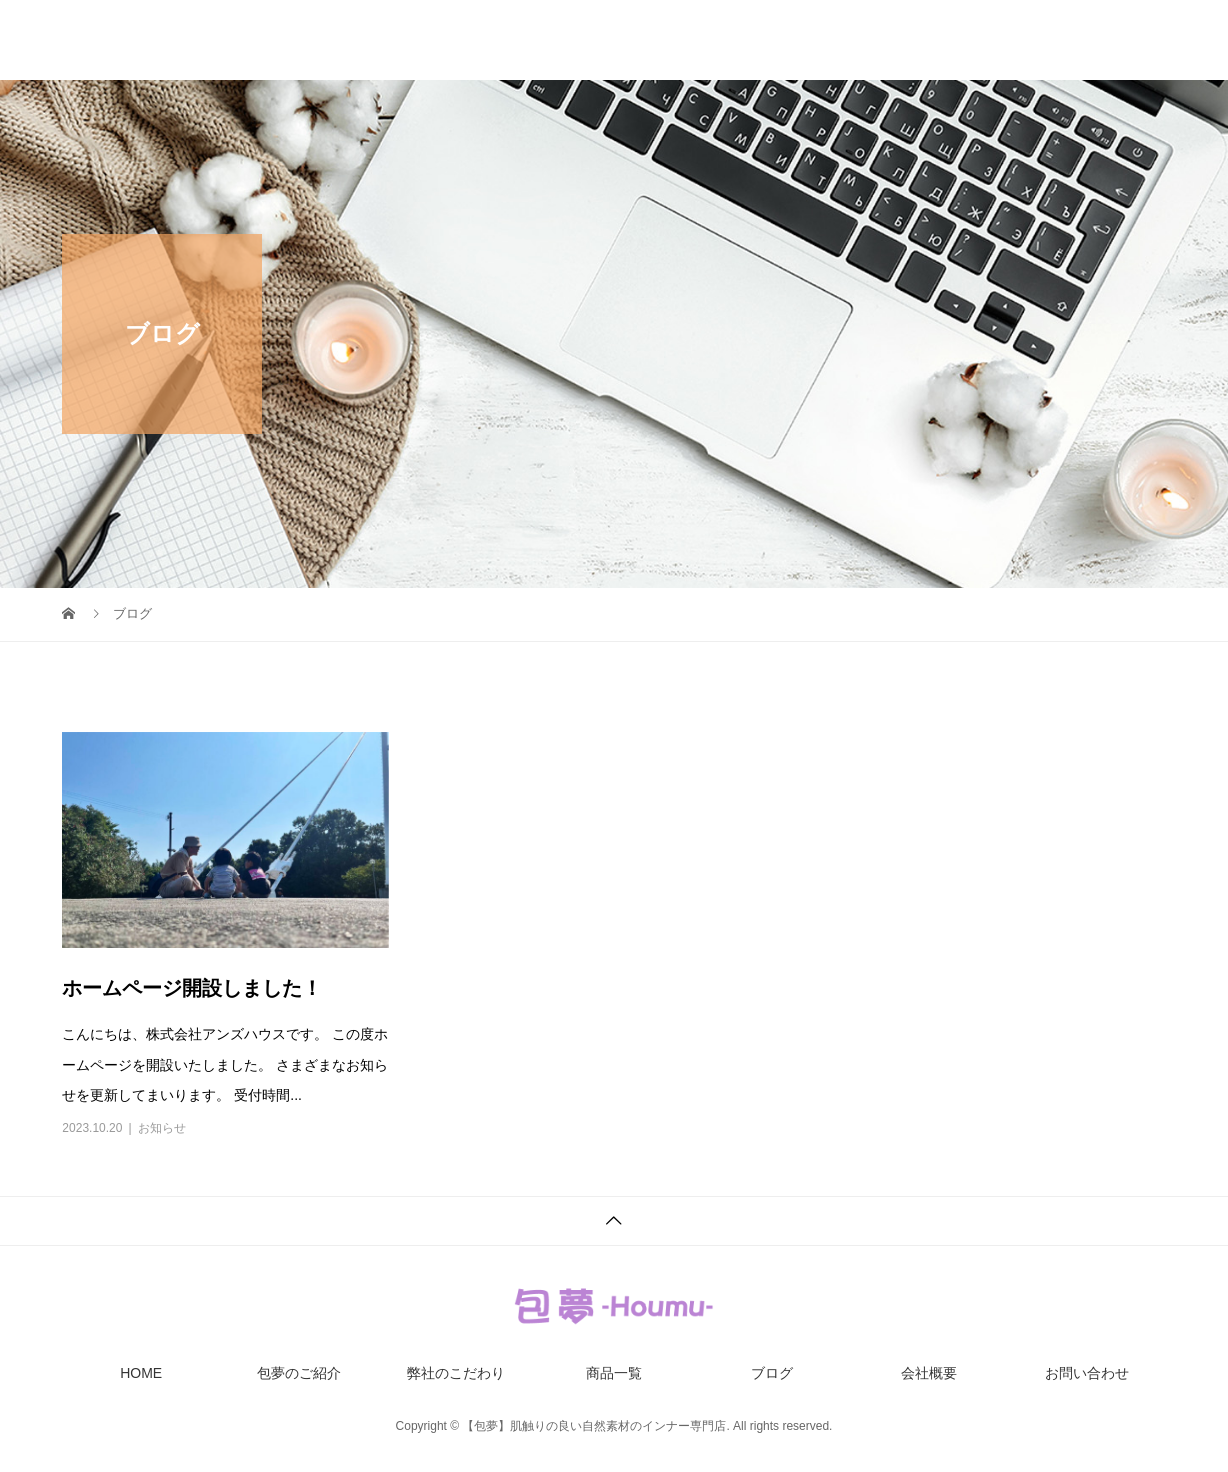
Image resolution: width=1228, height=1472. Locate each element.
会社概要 (998, 40)
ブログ (893, 40)
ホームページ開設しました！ (192, 988)
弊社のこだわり (655, 40)
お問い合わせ (1124, 40)
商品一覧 (788, 40)
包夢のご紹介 (508, 40)
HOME (389, 40)
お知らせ (162, 1128)
